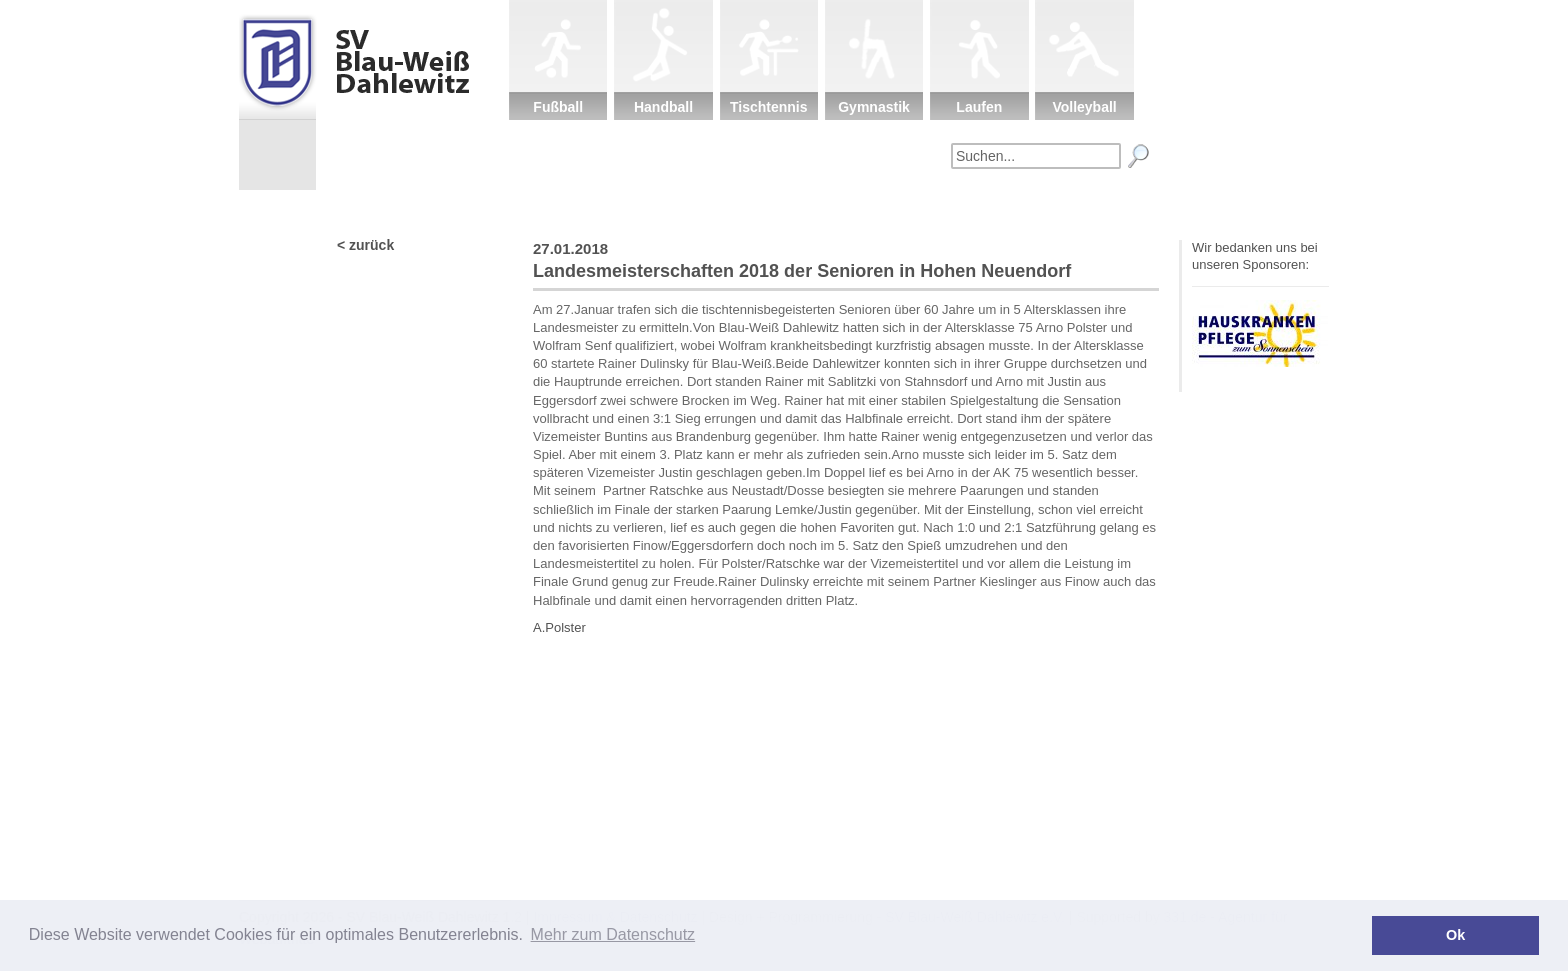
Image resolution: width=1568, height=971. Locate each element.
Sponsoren (897, 205)
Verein (688, 205)
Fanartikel (1003, 205)
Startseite (583, 205)
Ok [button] (1455, 935)
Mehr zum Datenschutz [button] (613, 934)
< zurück (365, 245)
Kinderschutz (793, 205)
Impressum (1108, 205)
